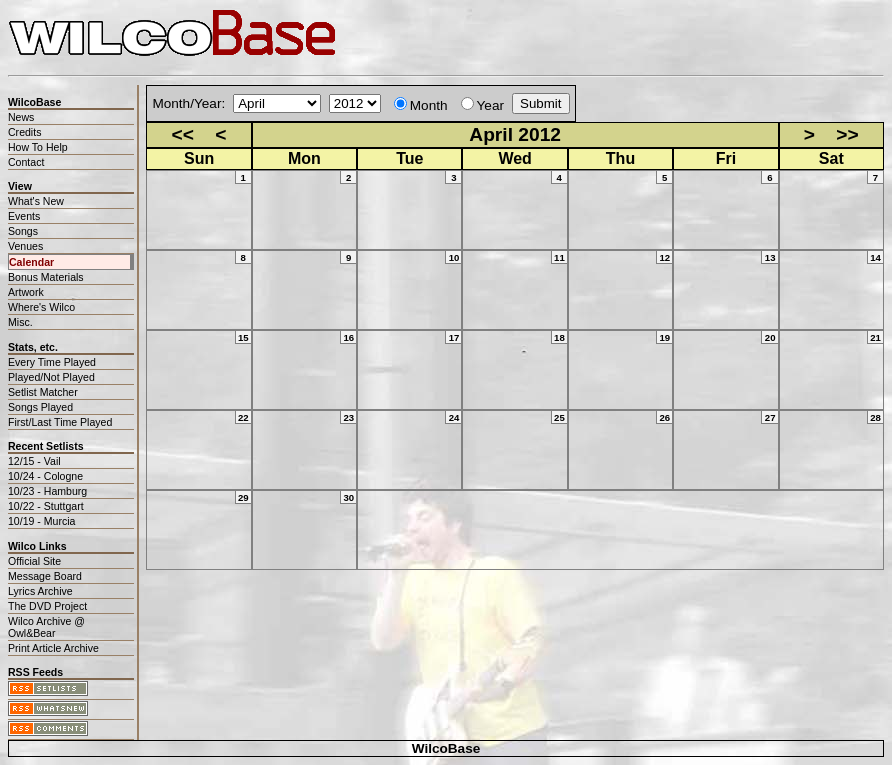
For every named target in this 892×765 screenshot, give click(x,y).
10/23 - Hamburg (47, 491)
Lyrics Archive (40, 591)
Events (24, 216)
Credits (24, 132)
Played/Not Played (51, 377)
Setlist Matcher (43, 392)
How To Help (38, 147)
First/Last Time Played (60, 422)
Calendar (31, 262)
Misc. (20, 322)
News (21, 117)
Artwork (26, 292)
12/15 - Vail (34, 461)
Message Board (45, 576)
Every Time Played (52, 362)
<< (183, 134)
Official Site (34, 561)
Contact (26, 162)
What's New (36, 201)
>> (847, 134)
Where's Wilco (41, 307)
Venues (25, 246)
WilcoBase (446, 748)
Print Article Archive (53, 648)
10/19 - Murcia (41, 521)
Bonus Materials (46, 277)
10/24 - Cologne (45, 476)
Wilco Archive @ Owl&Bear (46, 627)
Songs (23, 231)
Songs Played (40, 407)
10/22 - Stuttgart (46, 506)
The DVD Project (47, 606)
